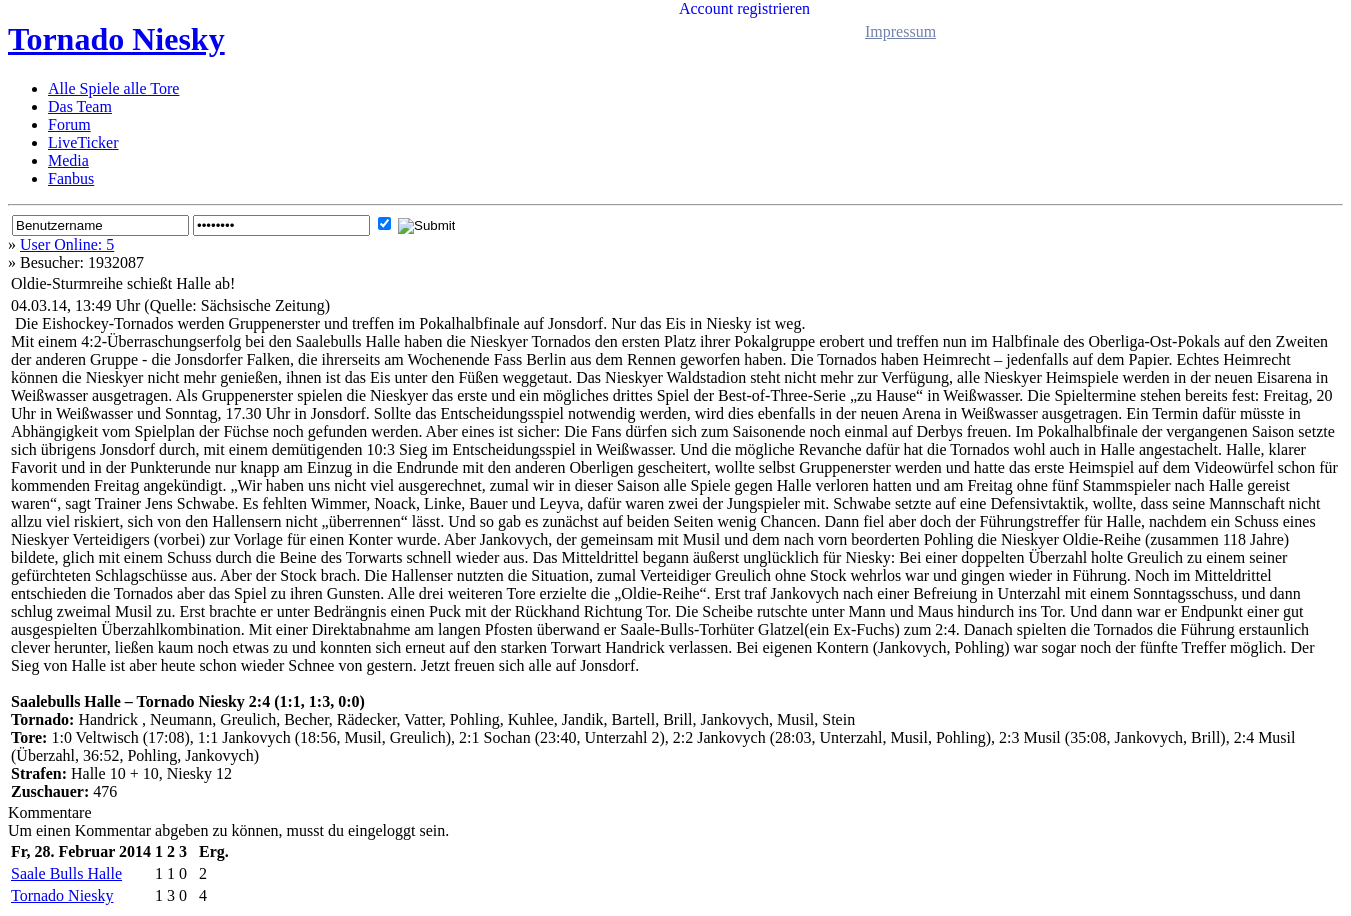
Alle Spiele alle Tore (113, 88)
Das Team (80, 106)
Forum (69, 124)
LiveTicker (83, 142)
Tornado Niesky (116, 39)
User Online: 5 (67, 244)
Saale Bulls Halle (66, 873)
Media (68, 160)
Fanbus (71, 178)
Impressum (900, 31)
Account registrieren (744, 8)
